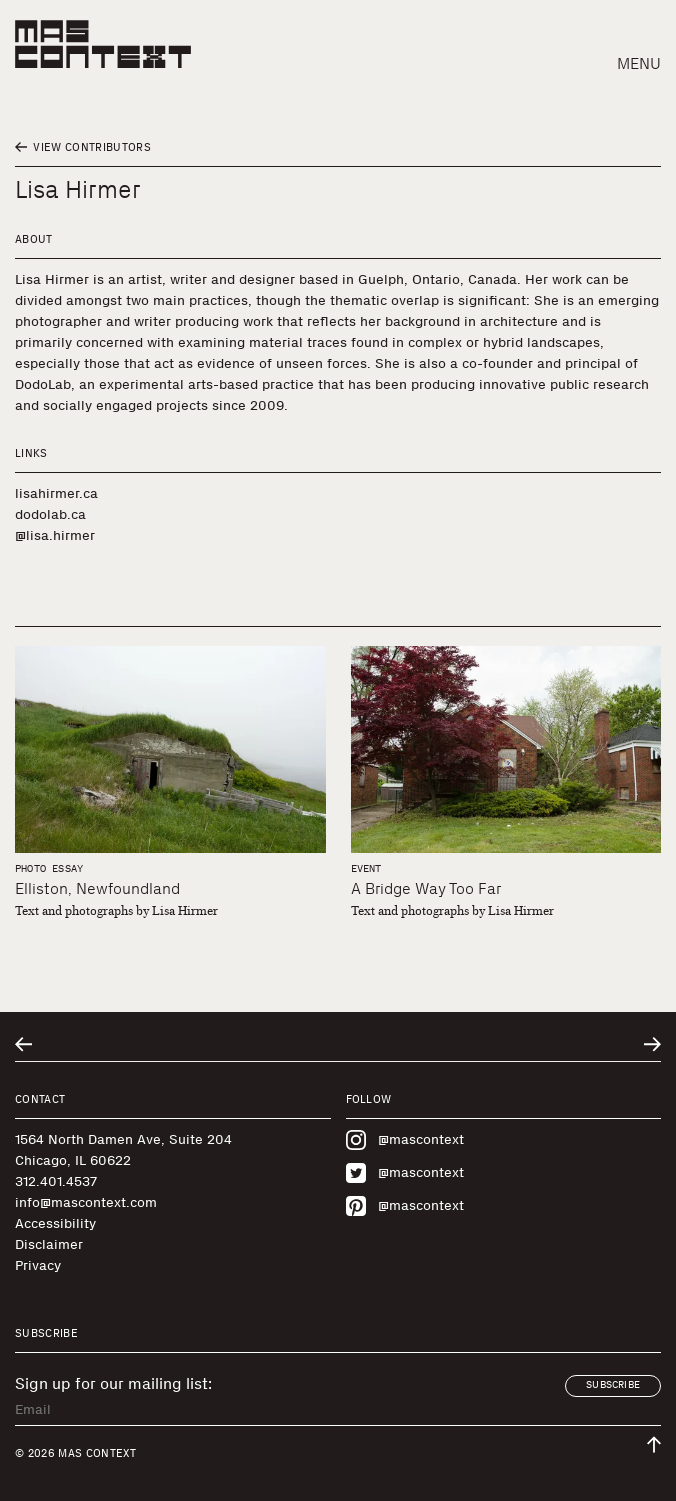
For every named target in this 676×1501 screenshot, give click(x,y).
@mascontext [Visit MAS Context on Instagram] (405, 1140)
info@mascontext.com (86, 1202)
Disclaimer (49, 1244)
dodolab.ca (50, 514)
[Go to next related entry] (652, 1044)
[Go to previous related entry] (23, 1044)
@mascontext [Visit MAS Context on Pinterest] (405, 1206)
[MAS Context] (103, 44)
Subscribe (613, 1385)
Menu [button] (639, 63)
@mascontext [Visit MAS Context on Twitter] (405, 1173)
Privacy (38, 1265)
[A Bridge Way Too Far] (506, 749)
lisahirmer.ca (56, 493)
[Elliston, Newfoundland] (170, 749)
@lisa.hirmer (55, 535)
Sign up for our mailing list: (113, 1384)
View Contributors (83, 147)
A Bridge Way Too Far (426, 888)
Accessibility (55, 1223)
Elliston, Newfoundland (97, 888)
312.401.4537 (56, 1181)
